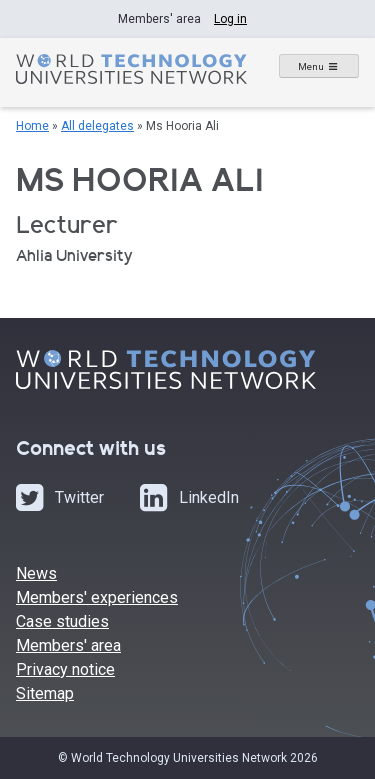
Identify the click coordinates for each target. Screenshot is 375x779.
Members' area (68, 645)
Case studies (62, 621)
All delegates (97, 126)
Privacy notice (65, 669)
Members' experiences (97, 597)
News (36, 573)
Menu (311, 66)
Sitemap (45, 693)
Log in (230, 19)
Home (32, 126)
